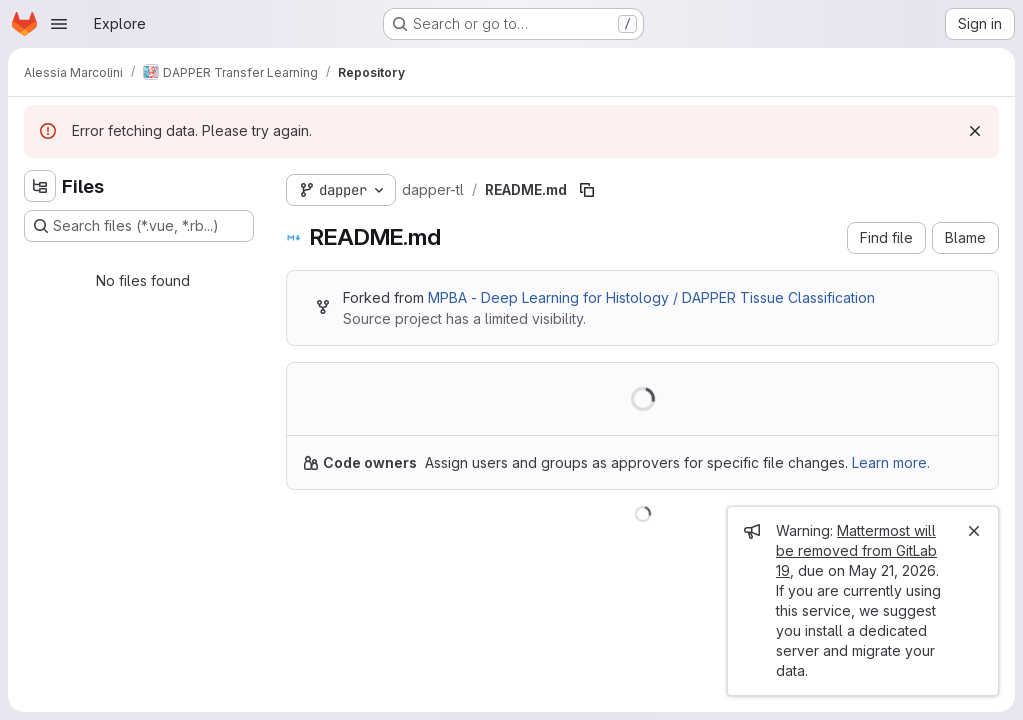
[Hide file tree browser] (40, 186)
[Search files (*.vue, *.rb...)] (139, 226)
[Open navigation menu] (59, 24)
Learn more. (891, 462)
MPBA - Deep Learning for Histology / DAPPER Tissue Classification (651, 297)
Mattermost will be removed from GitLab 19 (856, 550)
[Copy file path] (587, 190)
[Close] (974, 531)
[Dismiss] (975, 131)
